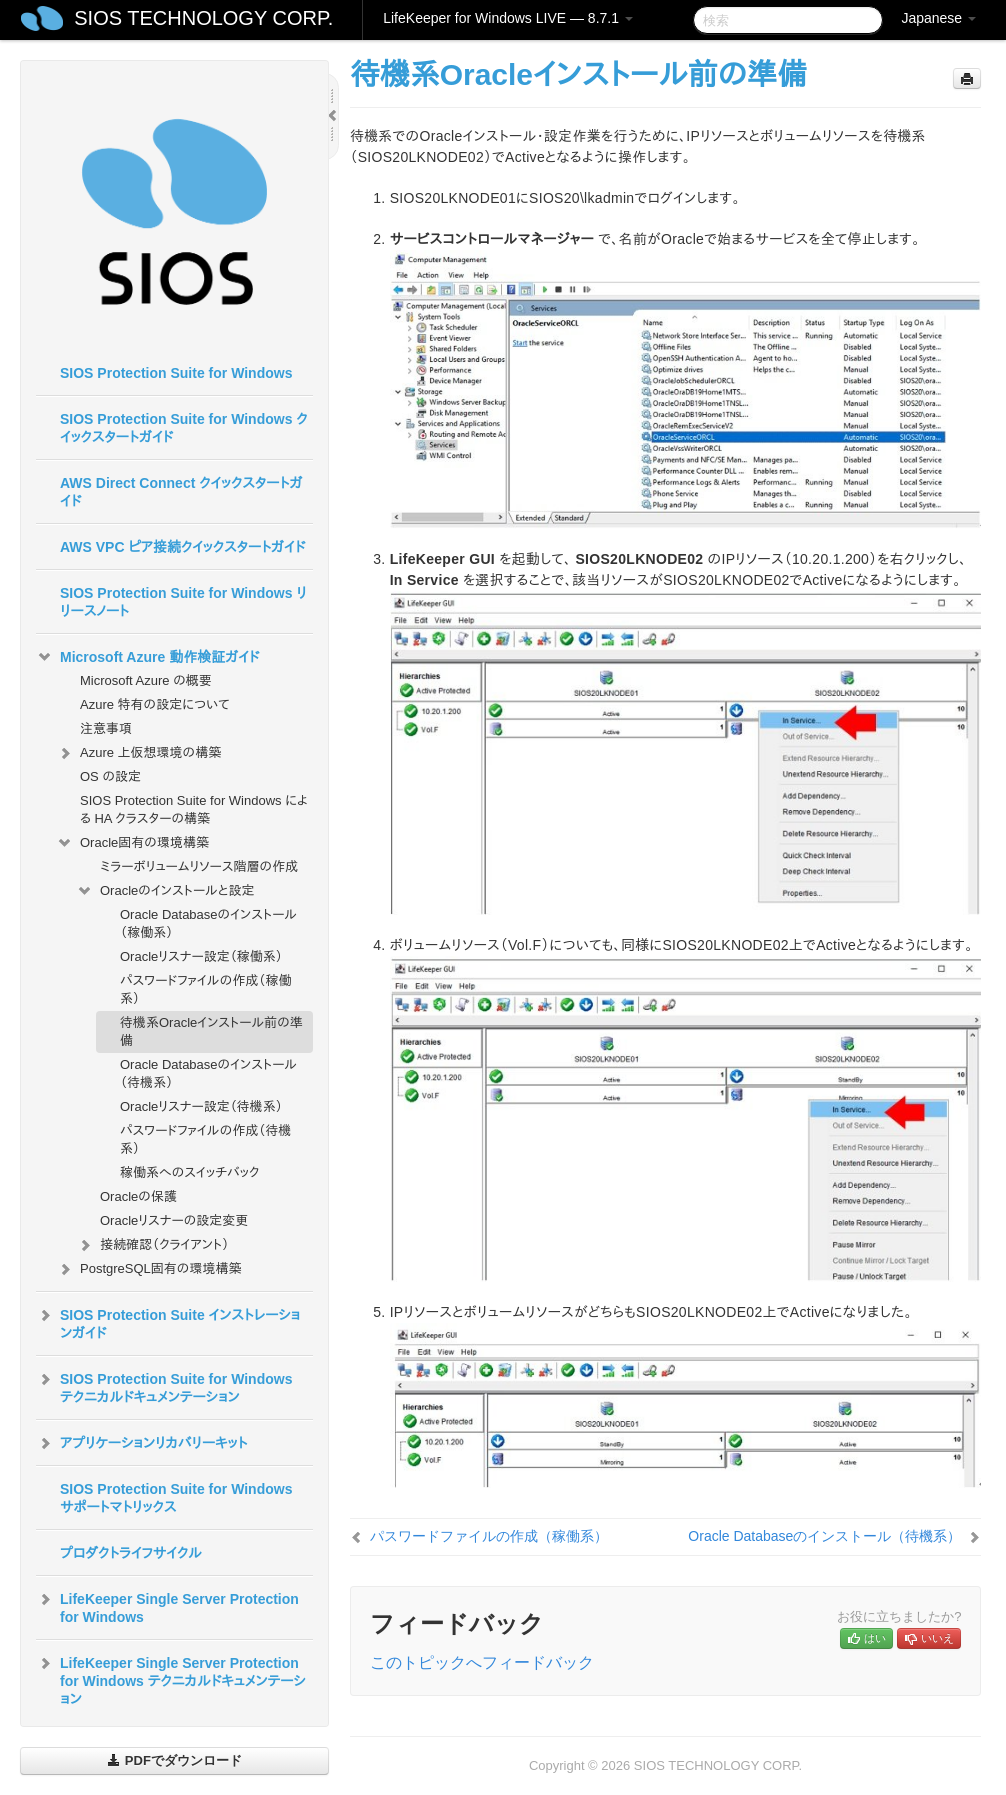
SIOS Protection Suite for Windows (176, 373)
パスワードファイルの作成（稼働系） (205, 989)
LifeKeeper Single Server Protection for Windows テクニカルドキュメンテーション (171, 1679)
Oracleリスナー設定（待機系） (201, 1106)
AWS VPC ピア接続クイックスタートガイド (182, 547)
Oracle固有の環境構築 (132, 843)
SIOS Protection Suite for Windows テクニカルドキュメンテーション (164, 1386)
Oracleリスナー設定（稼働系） (201, 956)
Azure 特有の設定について (155, 704)
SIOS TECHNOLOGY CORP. (203, 18)
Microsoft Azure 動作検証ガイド (147, 657)
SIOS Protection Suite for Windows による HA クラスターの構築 (194, 809)
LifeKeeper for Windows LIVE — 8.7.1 (508, 18)
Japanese (938, 18)
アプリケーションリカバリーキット (141, 1443)
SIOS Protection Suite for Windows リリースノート (183, 602)
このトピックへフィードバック (482, 1662)
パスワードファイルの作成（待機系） (205, 1139)
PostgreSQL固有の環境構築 (148, 1269)
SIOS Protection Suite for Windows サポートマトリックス (176, 1498)
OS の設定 (110, 776)
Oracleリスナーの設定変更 (174, 1220)
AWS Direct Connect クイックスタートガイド (181, 492)
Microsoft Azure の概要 (146, 680)
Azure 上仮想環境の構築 (138, 753)
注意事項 (106, 728)
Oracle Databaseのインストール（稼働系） (208, 923)
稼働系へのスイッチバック (189, 1172)
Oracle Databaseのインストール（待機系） (208, 1073)
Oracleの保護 (138, 1196)
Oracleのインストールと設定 (165, 891)
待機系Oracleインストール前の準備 (211, 1031)
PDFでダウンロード (174, 1760)
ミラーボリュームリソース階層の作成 (199, 866)
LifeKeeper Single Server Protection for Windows (167, 1606)
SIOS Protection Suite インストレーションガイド (168, 1322)
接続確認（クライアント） (152, 1245)
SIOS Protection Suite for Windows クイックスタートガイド (184, 428)
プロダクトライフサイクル (131, 1553)
